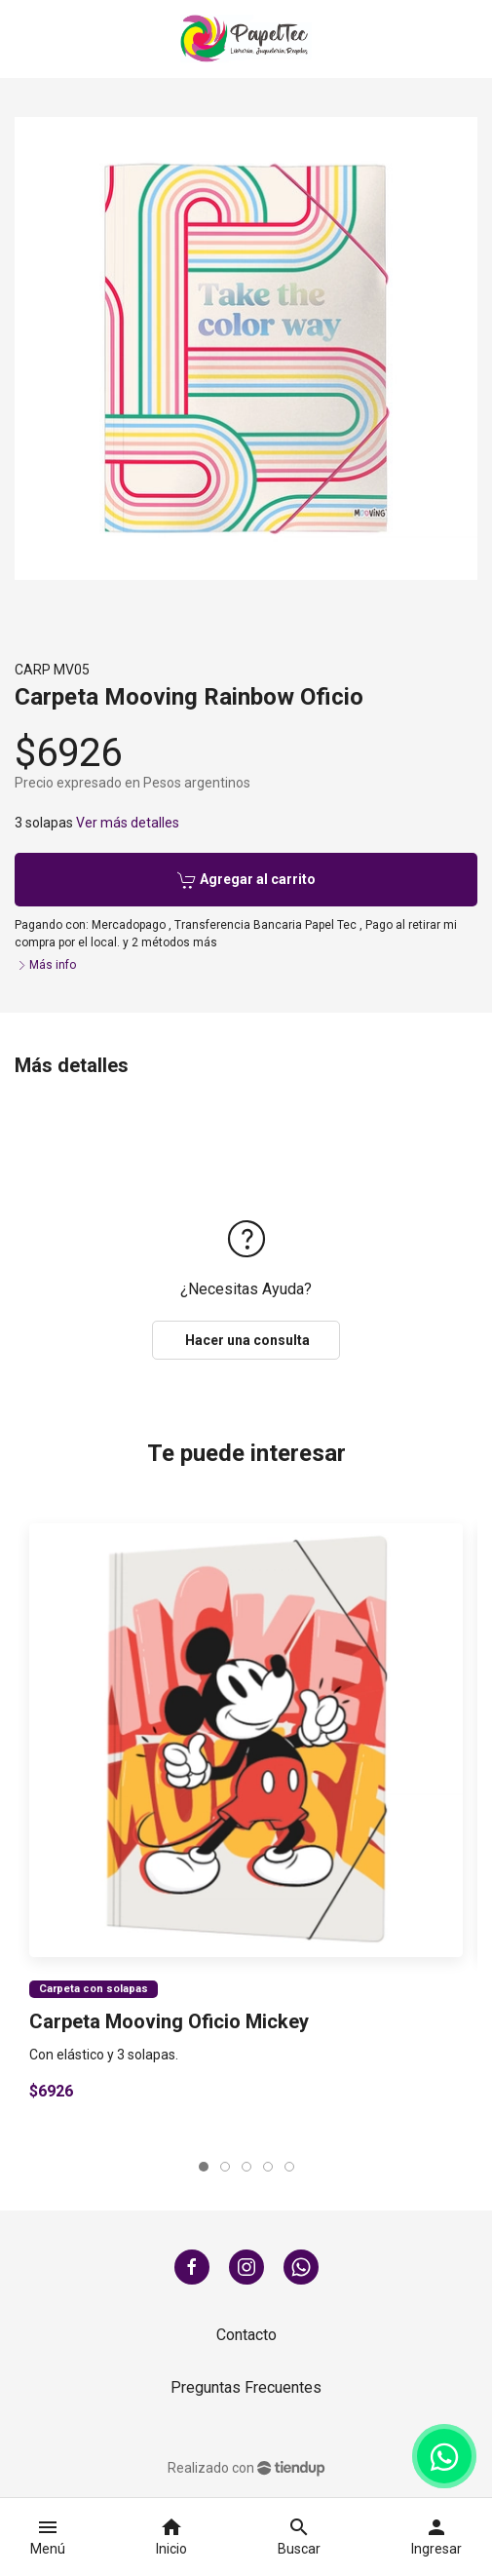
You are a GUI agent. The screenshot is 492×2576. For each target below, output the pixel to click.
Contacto (246, 2335)
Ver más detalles (127, 822)
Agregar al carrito (246, 880)
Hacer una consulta (246, 1340)
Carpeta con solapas (93, 1988)
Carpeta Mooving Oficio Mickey (169, 2021)
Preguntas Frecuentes (246, 2387)
